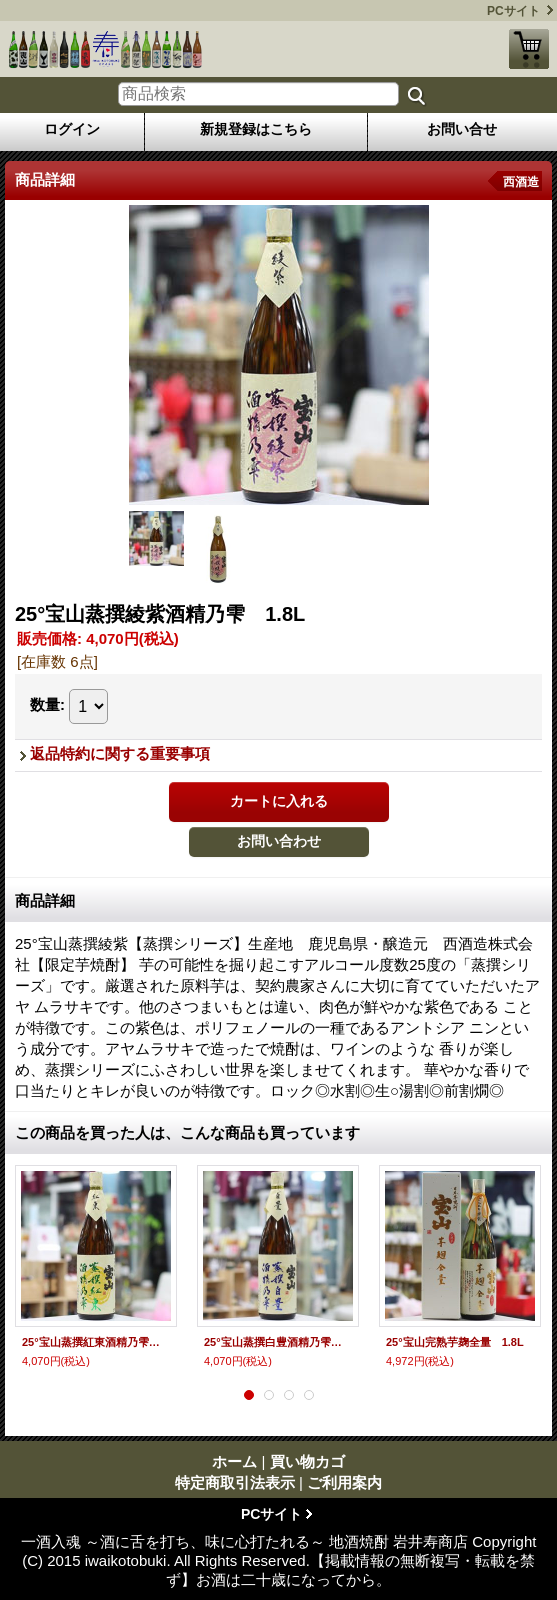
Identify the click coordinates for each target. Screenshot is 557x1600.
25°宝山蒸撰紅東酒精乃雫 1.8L (96, 1342)
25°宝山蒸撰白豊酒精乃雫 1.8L (278, 1342)
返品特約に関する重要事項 (120, 753)
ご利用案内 (344, 1482)
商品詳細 (45, 900)
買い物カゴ (529, 49)
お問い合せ (462, 129)
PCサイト (513, 11)
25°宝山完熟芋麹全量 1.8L (455, 1342)
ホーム (234, 1461)
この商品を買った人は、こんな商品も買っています (187, 1132)
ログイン (72, 129)
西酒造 (521, 182)
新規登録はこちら (256, 129)
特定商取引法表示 (235, 1482)
